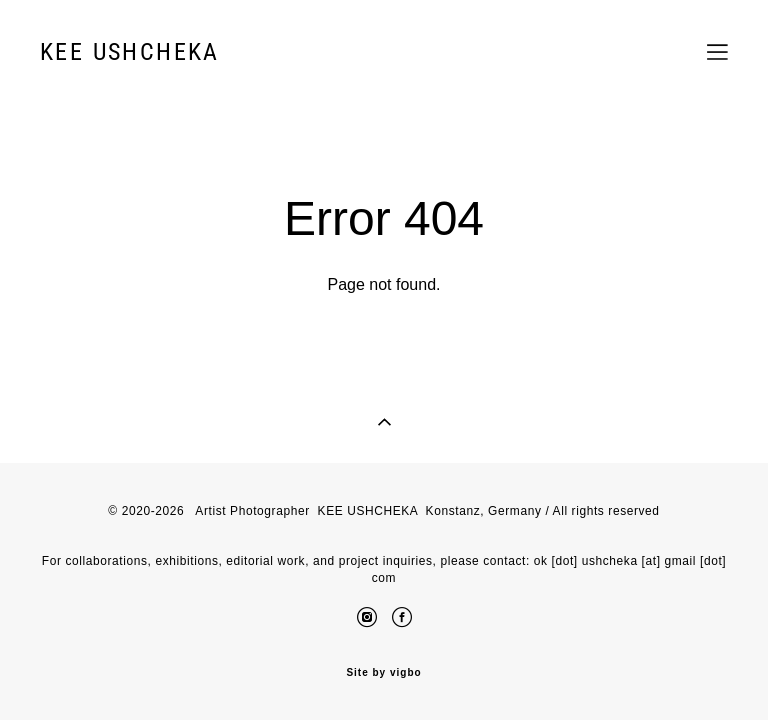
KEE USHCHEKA (130, 52)
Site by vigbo (383, 673)
